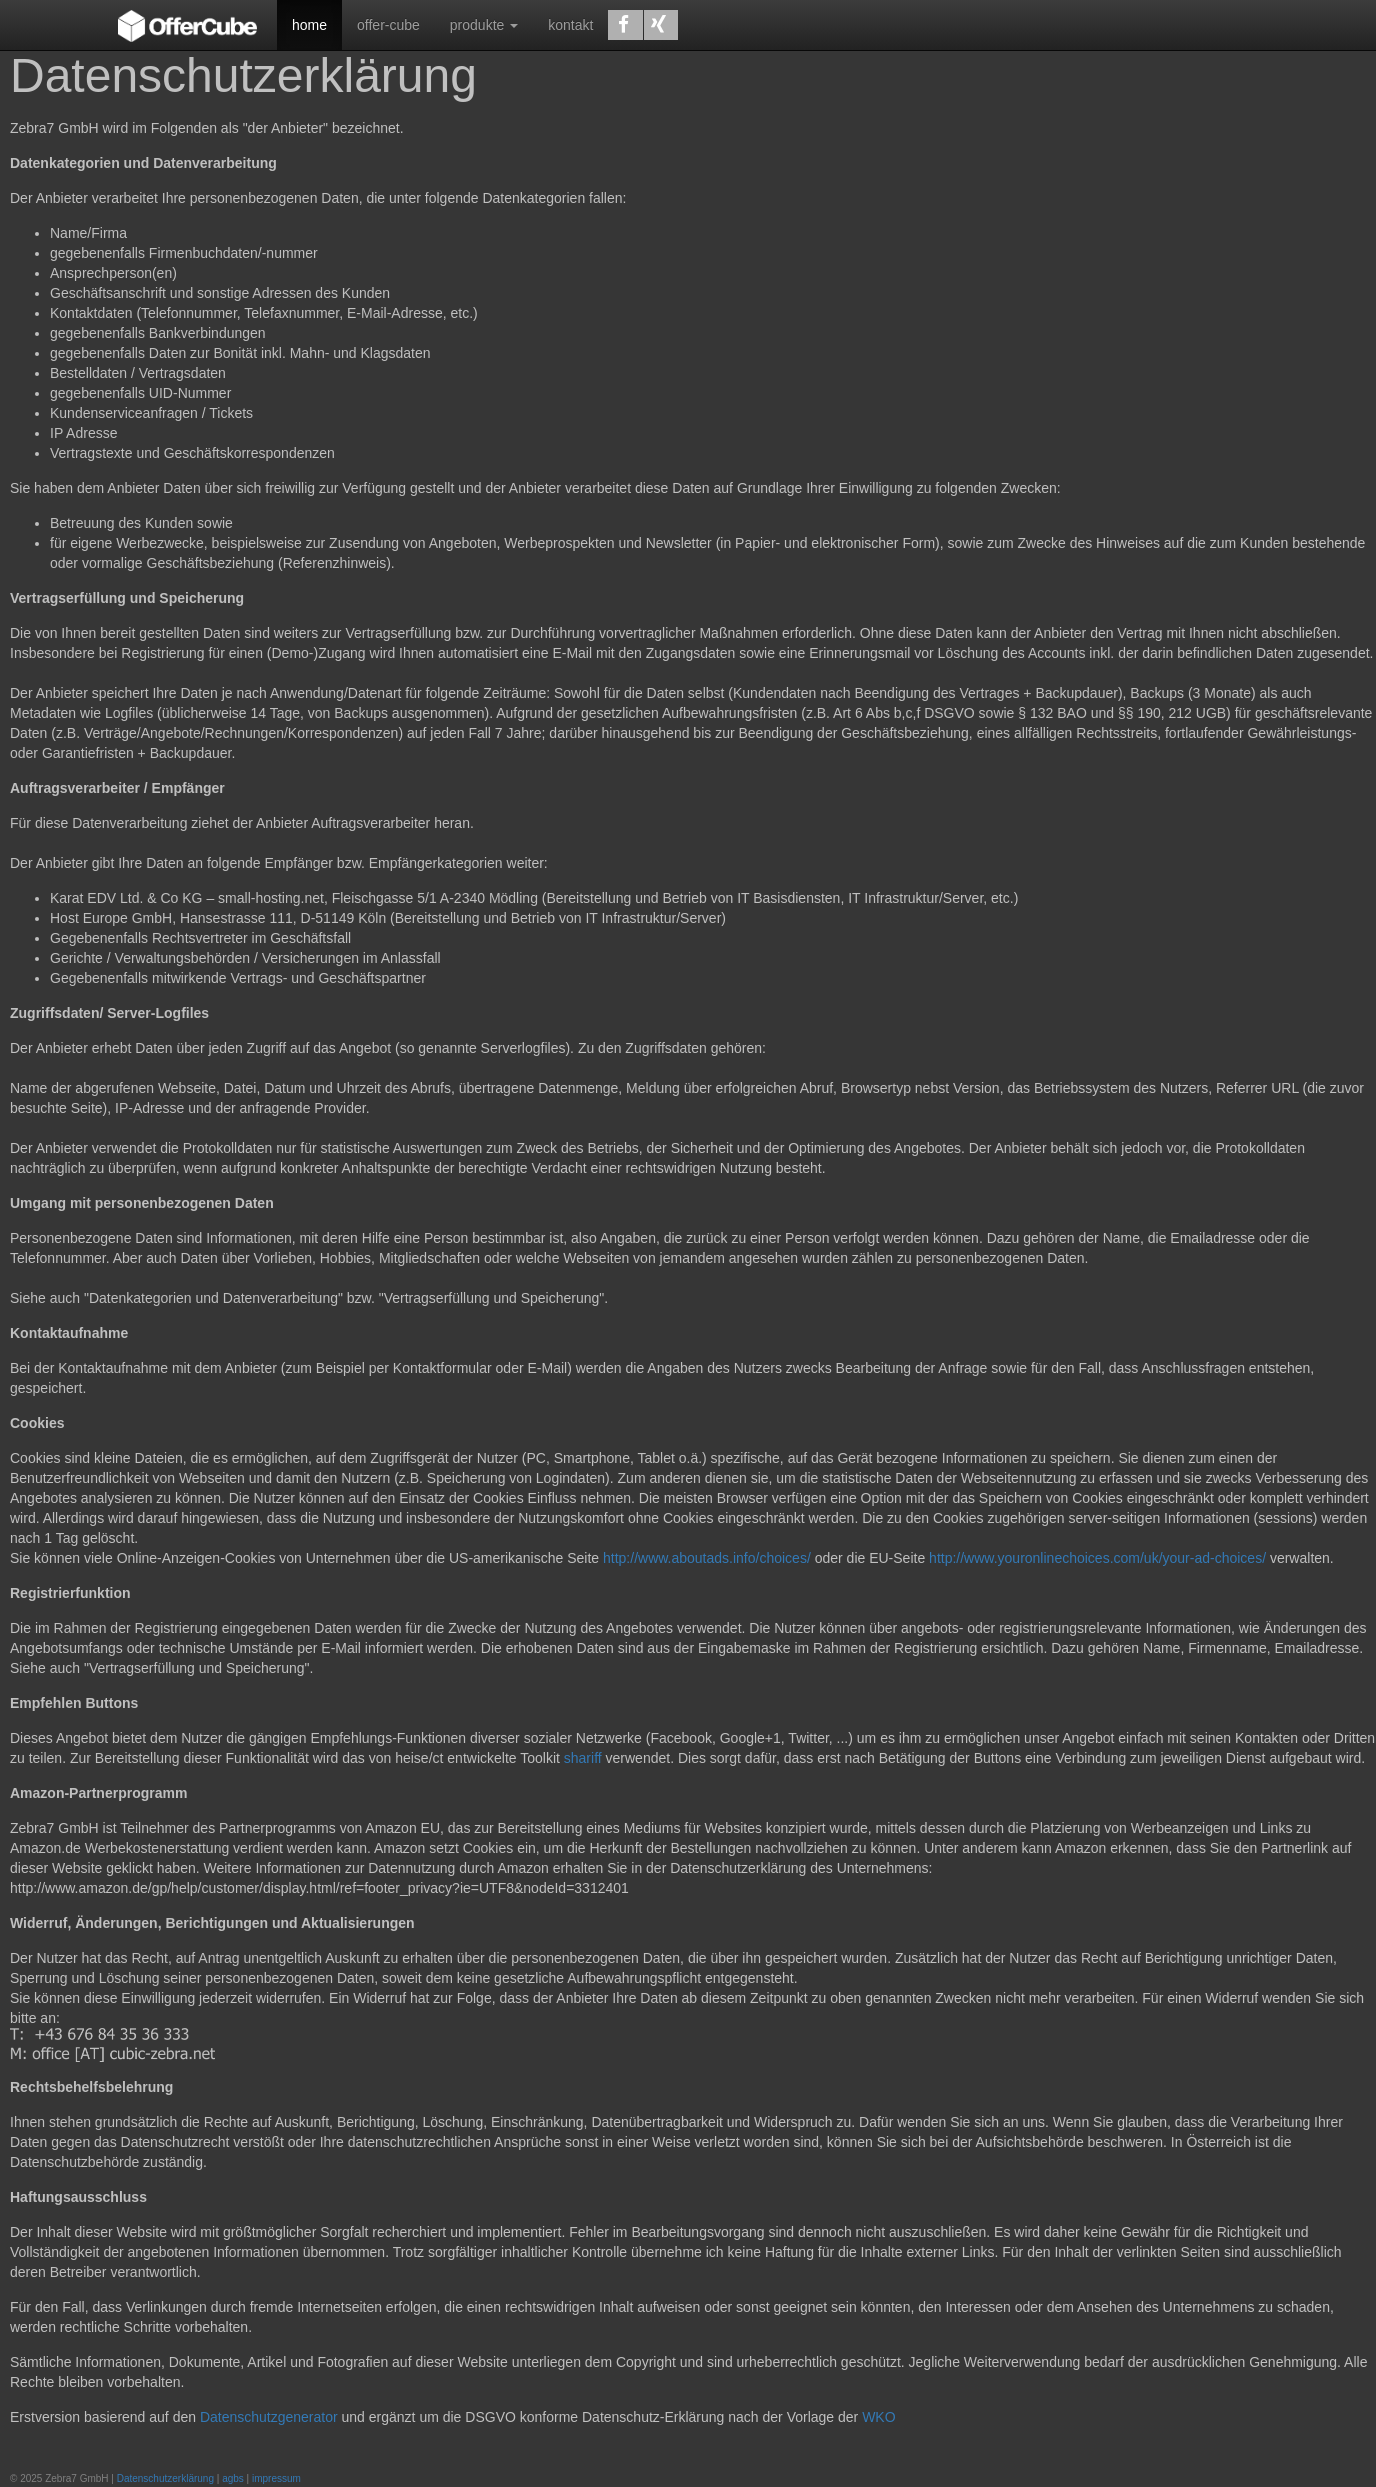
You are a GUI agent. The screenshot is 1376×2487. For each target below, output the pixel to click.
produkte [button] (484, 25)
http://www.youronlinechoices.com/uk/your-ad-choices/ (1099, 1558)
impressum (276, 2478)
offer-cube (388, 25)
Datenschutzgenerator (269, 2417)
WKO (878, 2417)
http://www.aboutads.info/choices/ (707, 1558)
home (309, 25)
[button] (625, 25)
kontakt (570, 25)
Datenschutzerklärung (165, 2478)
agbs (233, 2478)
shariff (583, 1758)
